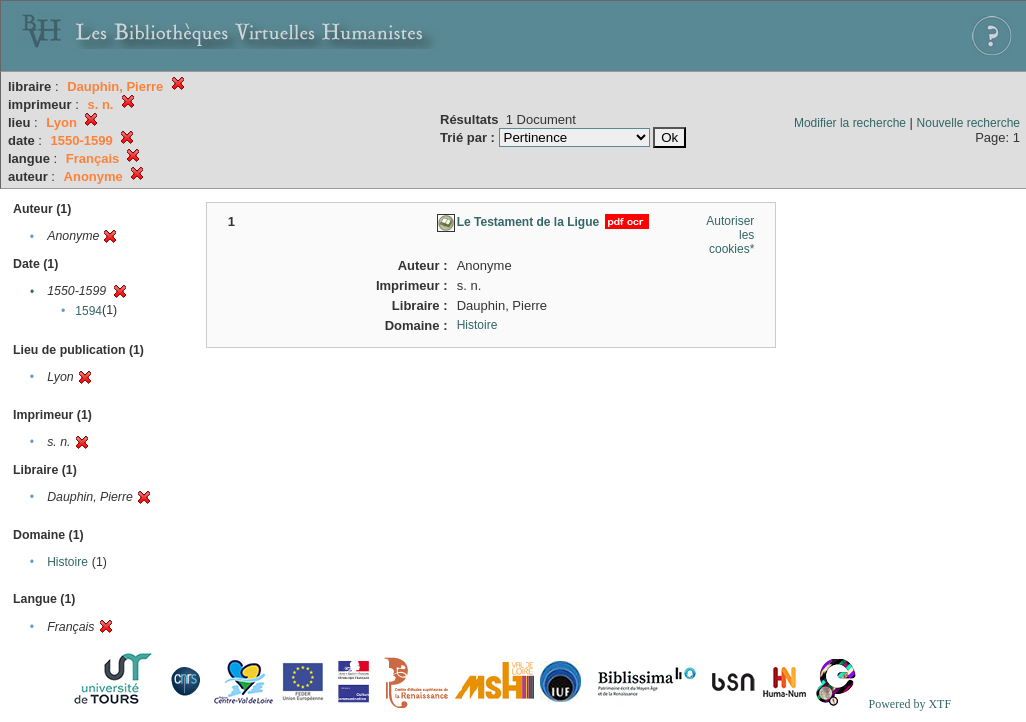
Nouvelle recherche (968, 123)
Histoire (67, 562)
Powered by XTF (909, 704)
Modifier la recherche (850, 123)
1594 (88, 311)
